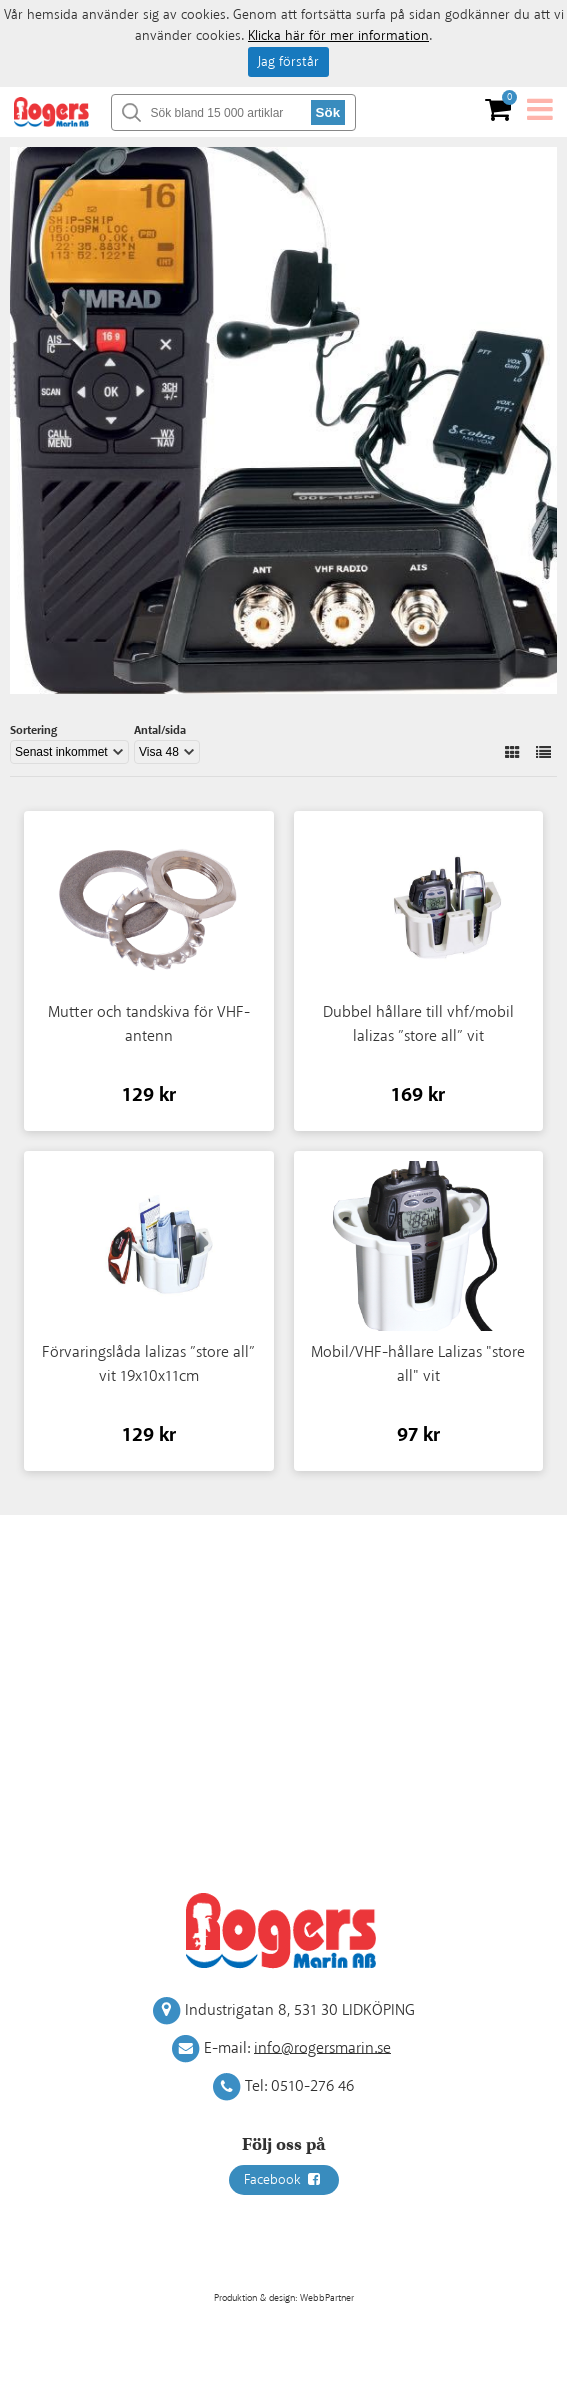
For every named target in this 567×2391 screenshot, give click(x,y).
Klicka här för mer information (338, 36)
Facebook (284, 2180)
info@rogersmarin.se (322, 2047)
